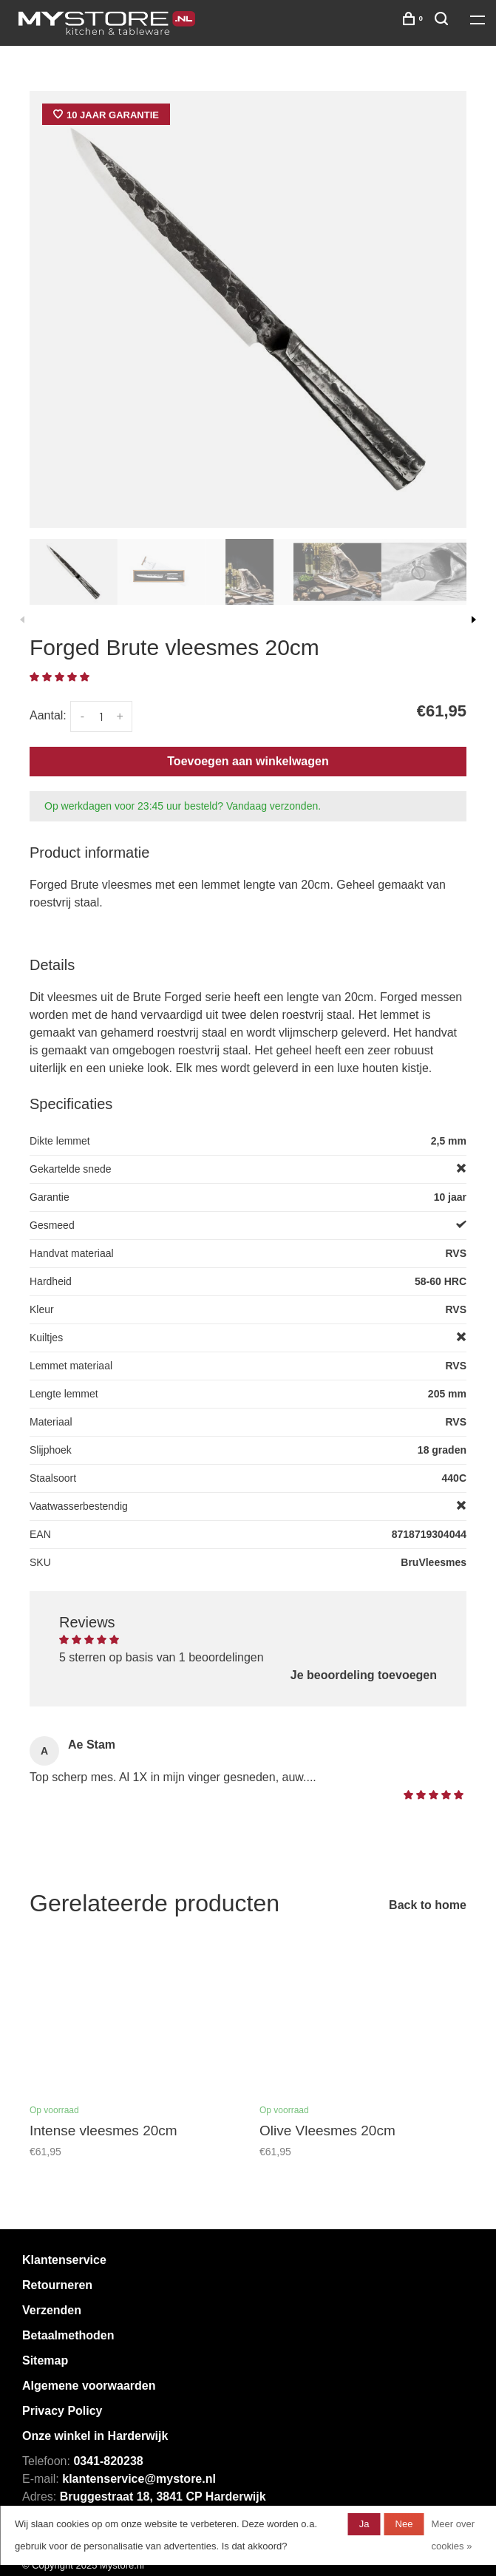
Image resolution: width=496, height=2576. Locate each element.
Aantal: (48, 715)
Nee (404, 2523)
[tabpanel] (248, 309)
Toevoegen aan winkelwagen (247, 761)
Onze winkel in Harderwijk (95, 2436)
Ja (364, 2523)
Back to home (427, 1905)
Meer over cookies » (453, 2535)
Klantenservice (64, 2260)
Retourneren (57, 2285)
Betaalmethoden (68, 2335)
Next (473, 619)
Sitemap (45, 2360)
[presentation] (74, 572)
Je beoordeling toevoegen (364, 1675)
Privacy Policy (62, 2410)
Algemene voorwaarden (89, 2385)
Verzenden (51, 2310)
